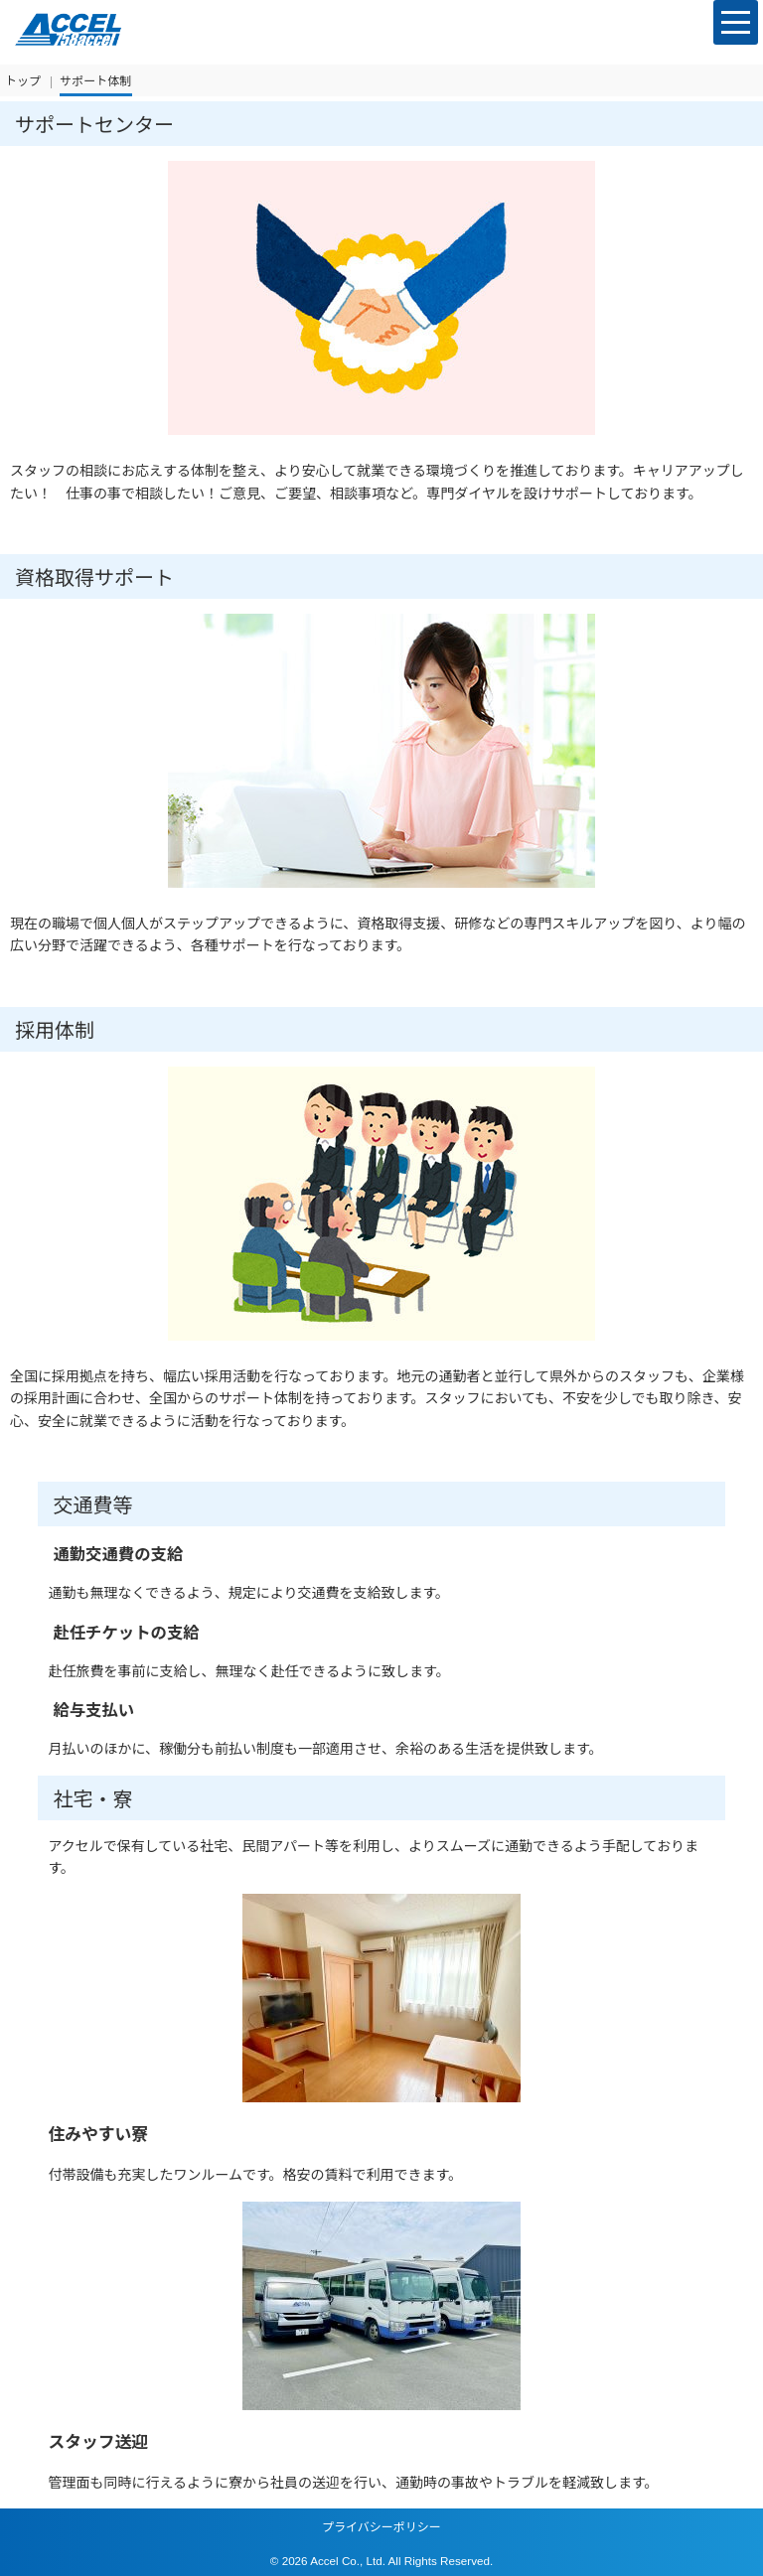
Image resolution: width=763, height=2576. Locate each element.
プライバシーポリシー (381, 2527)
